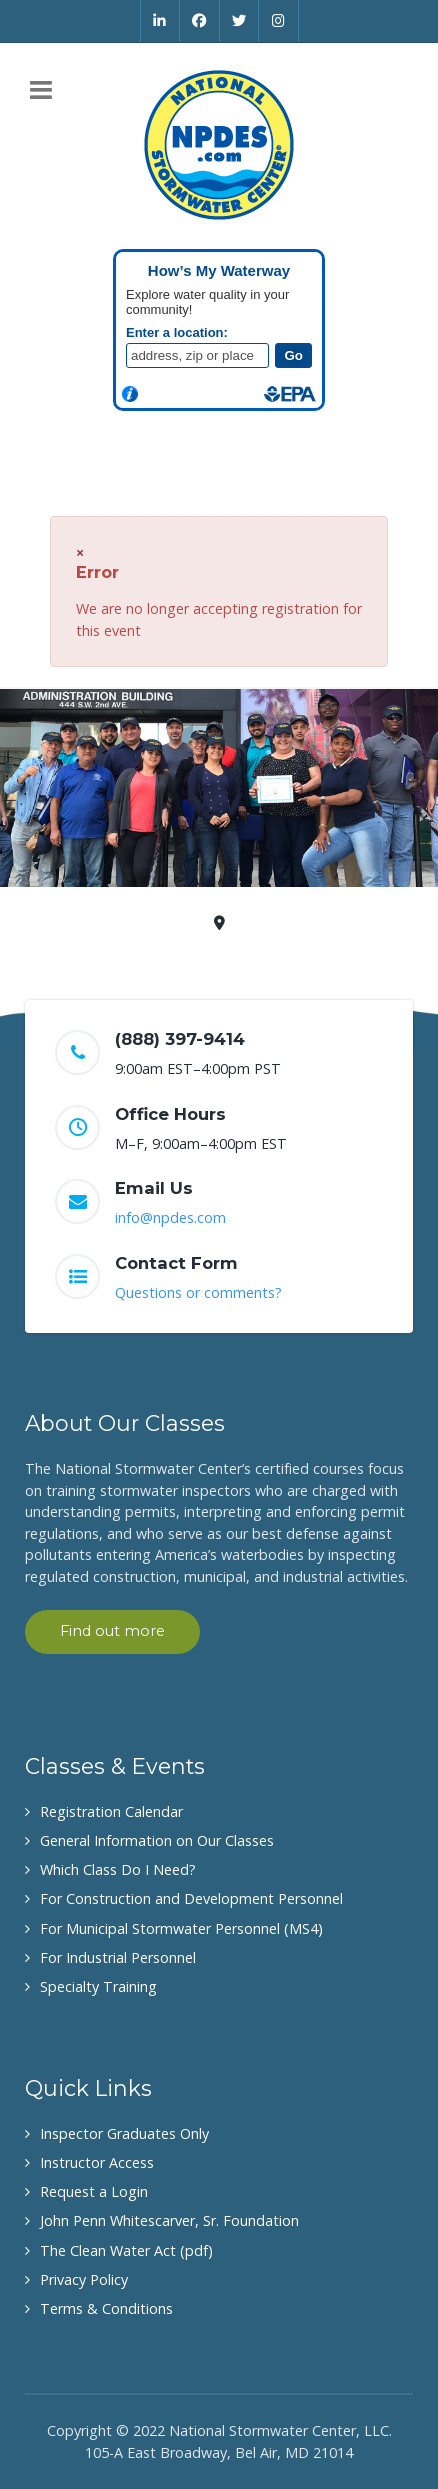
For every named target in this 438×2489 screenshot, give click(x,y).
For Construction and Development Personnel (191, 1898)
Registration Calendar (111, 1811)
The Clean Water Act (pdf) (126, 2250)
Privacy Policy (84, 2279)
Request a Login (94, 2191)
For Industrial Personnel (118, 1957)
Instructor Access (97, 2162)
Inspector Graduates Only (124, 2133)
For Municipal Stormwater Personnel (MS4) (181, 1928)
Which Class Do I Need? (118, 1869)
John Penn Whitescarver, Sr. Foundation (169, 2220)
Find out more (112, 1631)
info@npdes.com (170, 1217)
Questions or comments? (198, 1292)
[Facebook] (200, 21)
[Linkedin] (160, 21)
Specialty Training (98, 1986)
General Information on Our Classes (157, 1840)
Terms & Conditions (106, 2308)
